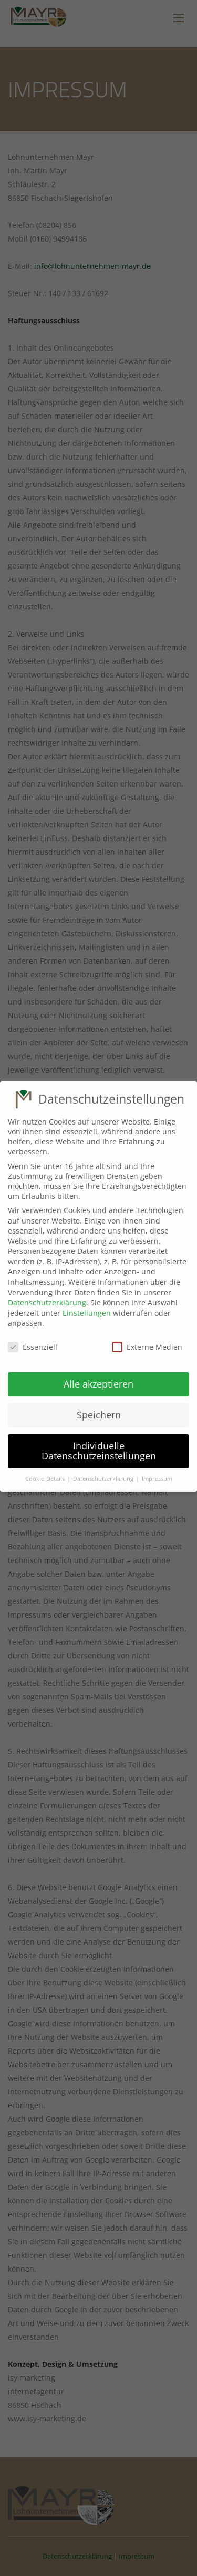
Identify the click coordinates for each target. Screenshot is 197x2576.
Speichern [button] (99, 1400)
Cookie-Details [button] (45, 1464)
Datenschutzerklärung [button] (104, 1464)
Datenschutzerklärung (47, 1288)
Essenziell (32, 1332)
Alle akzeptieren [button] (98, 1369)
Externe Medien (147, 1332)
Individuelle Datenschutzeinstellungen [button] (99, 1436)
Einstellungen (87, 1298)
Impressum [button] (157, 1464)
